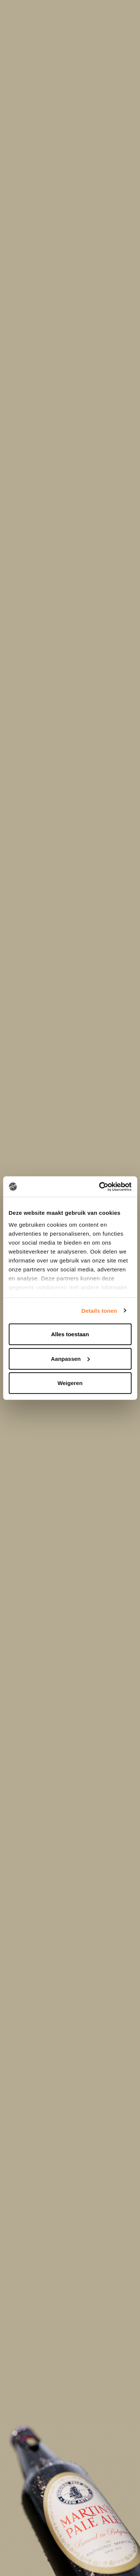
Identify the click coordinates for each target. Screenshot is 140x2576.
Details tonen (99, 1310)
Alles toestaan (70, 1334)
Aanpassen (70, 1358)
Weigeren (70, 1383)
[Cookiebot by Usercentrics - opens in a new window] (99, 1186)
